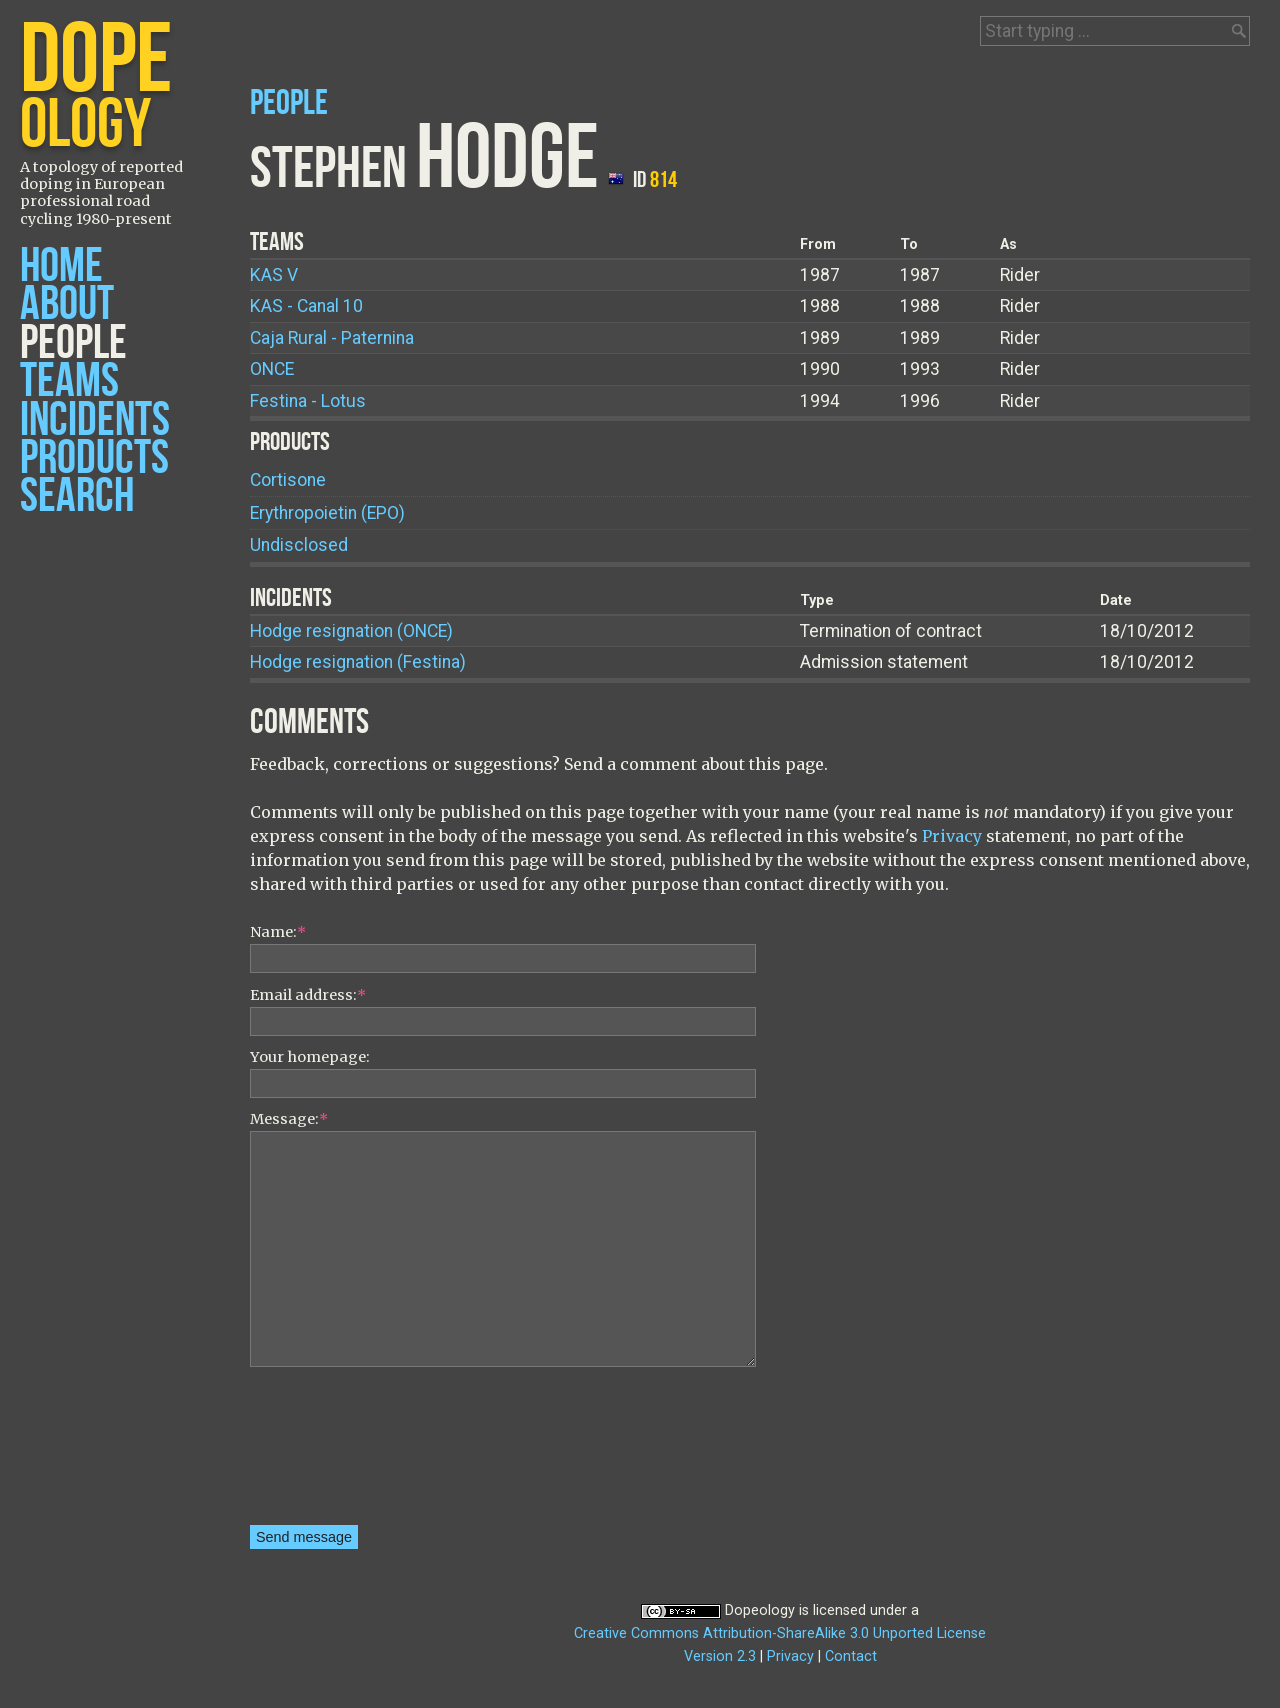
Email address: (308, 995)
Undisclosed (299, 545)
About (67, 304)
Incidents (95, 420)
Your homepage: (310, 1057)
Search (77, 496)
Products (94, 458)
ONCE (272, 369)
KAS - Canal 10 (306, 306)
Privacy (952, 836)
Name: (278, 932)
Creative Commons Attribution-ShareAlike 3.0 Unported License (780, 1633)
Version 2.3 (720, 1656)
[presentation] (332, 1453)
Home (61, 266)
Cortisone (288, 480)
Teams (69, 381)
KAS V (274, 275)
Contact (851, 1656)
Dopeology (760, 1610)
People (73, 343)
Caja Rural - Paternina (332, 338)
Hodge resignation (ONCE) (351, 631)
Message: (289, 1119)
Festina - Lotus (308, 401)
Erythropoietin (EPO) (327, 513)
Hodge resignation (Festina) (358, 662)
